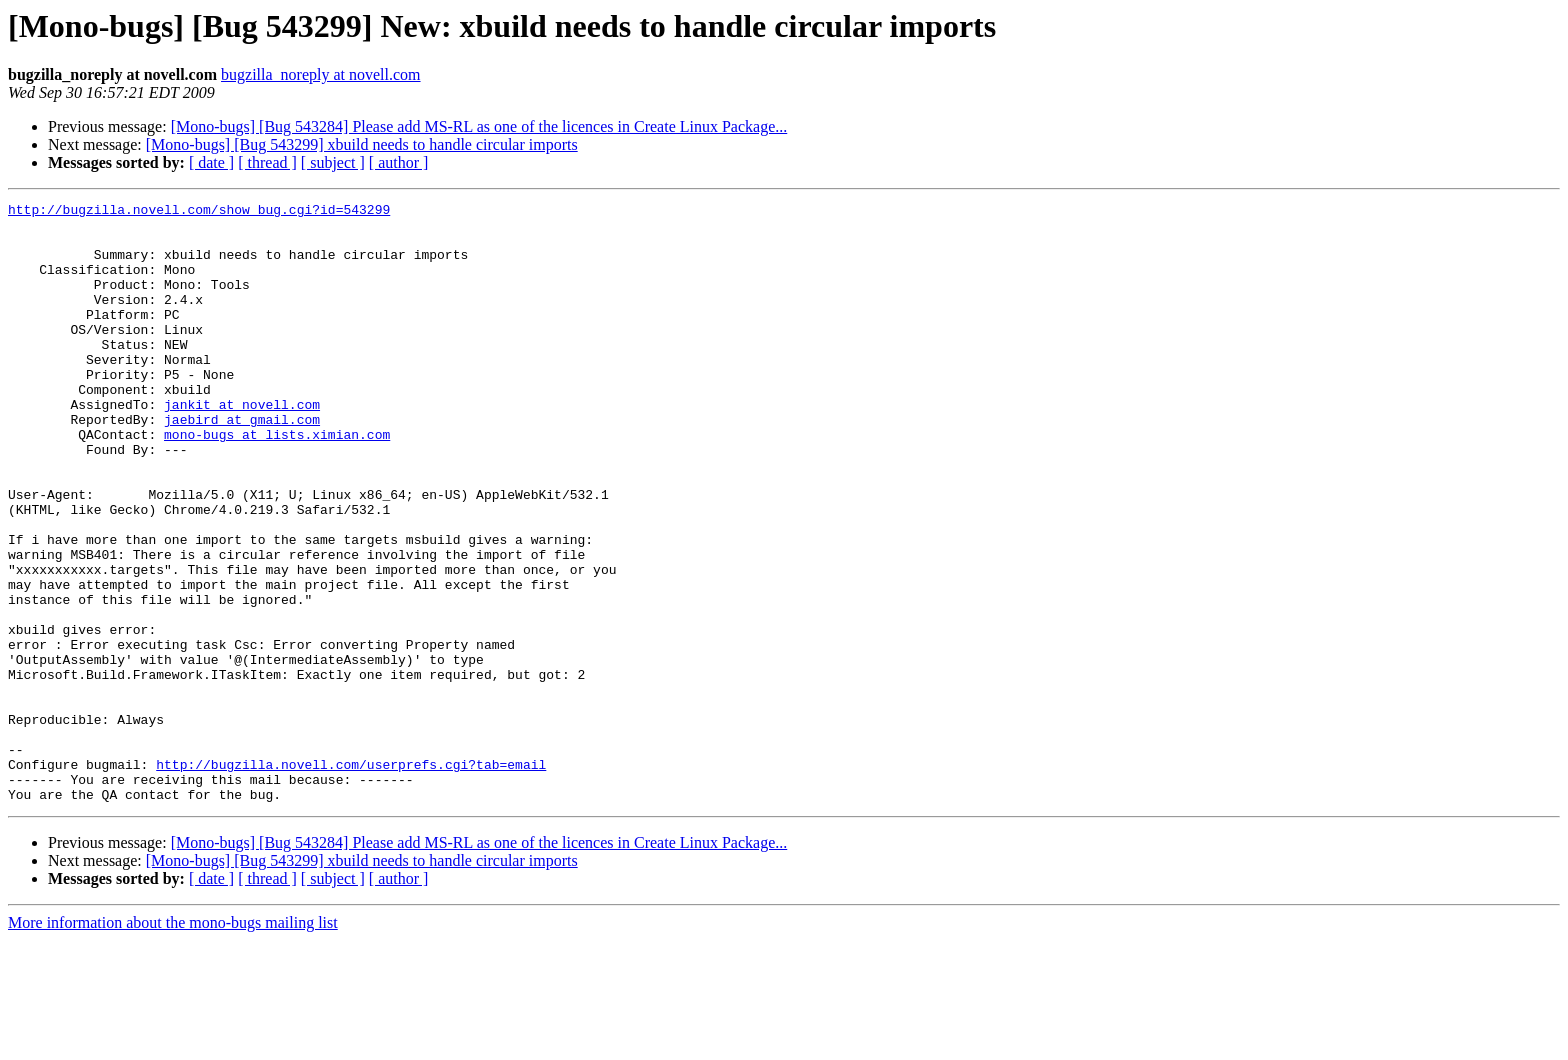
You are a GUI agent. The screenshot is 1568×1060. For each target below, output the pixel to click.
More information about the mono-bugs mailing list (173, 1042)
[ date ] (211, 162)
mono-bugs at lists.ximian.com (277, 482)
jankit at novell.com (242, 446)
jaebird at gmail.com (242, 464)
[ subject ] (333, 162)
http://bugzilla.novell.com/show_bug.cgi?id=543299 (199, 212)
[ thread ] (267, 162)
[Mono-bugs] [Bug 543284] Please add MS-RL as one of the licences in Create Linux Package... (479, 126)
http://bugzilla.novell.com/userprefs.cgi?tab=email (351, 878)
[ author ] (399, 162)
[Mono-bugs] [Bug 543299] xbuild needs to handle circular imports (362, 144)
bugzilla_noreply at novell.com (321, 74)
